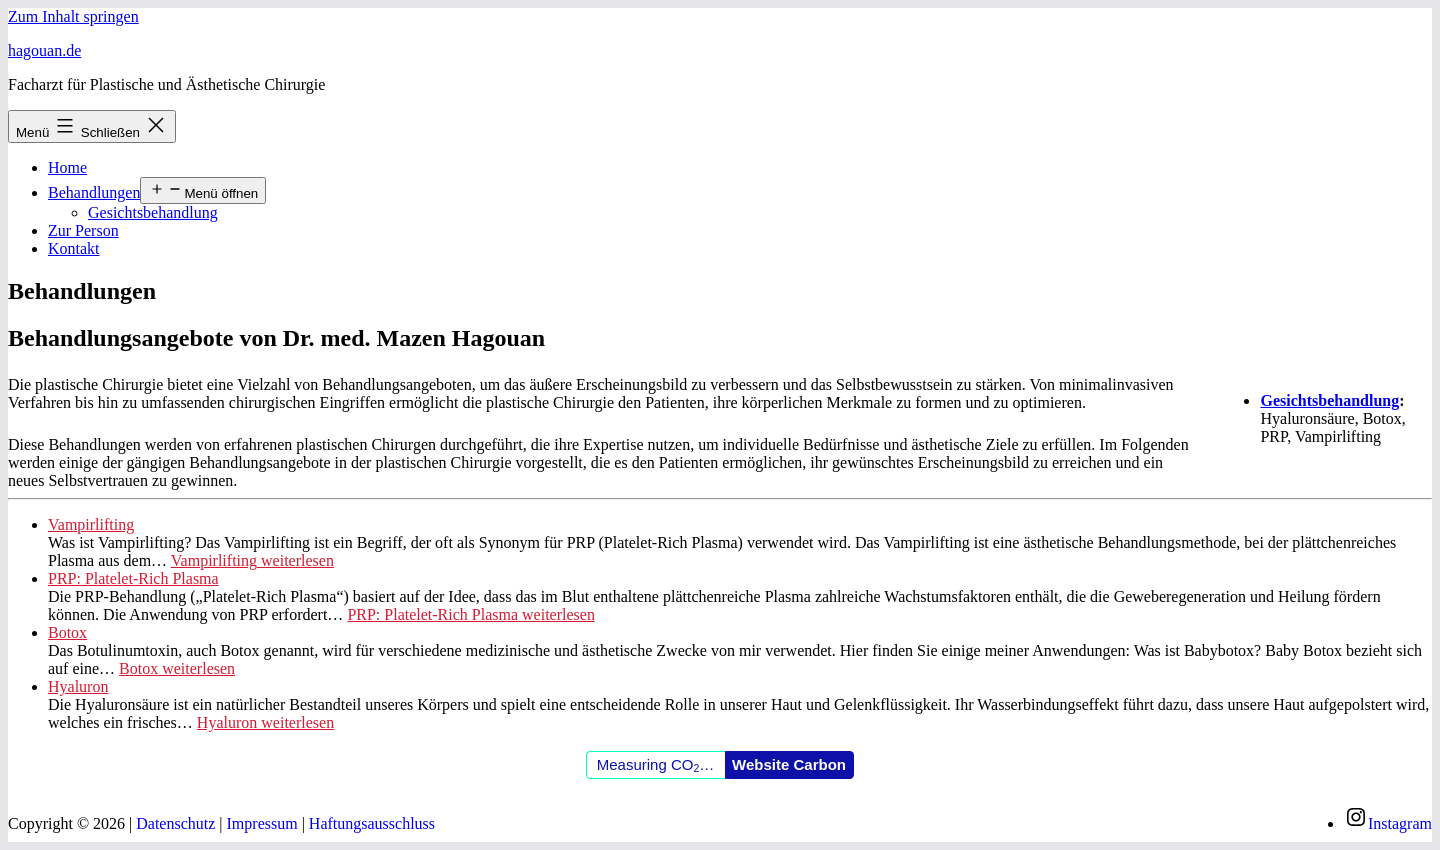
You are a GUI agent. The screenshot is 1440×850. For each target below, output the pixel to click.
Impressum (262, 823)
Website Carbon (789, 764)
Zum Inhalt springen (73, 16)
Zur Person (83, 230)
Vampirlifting (91, 524)
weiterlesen (252, 560)
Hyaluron (78, 686)
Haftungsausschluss (372, 823)
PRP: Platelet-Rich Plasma (133, 578)
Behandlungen (94, 192)
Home (67, 167)
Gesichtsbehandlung (153, 212)
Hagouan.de (44, 50)
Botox (67, 632)
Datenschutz (175, 823)
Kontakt (74, 248)
